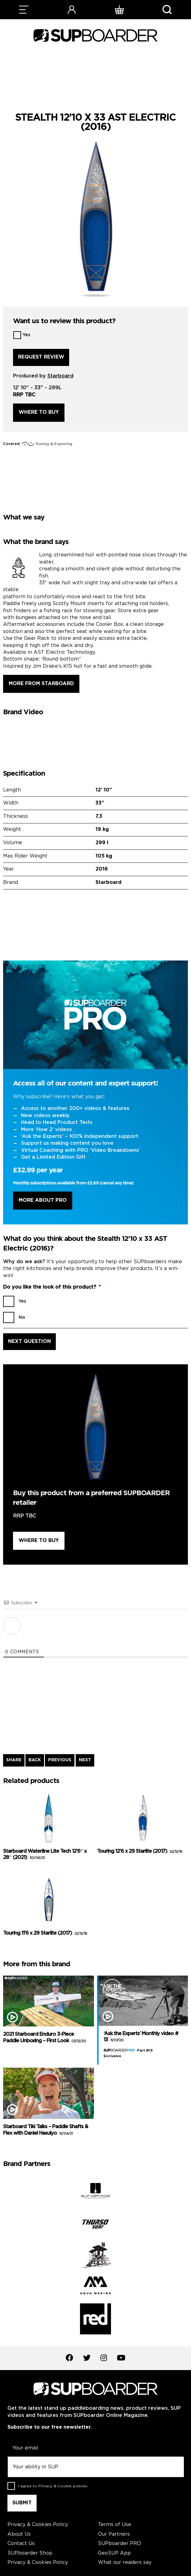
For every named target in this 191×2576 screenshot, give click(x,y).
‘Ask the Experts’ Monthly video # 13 (141, 2037)
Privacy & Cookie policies (62, 2486)
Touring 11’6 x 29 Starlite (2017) (45, 1933)
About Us (19, 2534)
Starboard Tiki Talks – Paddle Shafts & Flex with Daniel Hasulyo (45, 2130)
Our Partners (114, 2534)
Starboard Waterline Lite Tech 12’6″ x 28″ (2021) (45, 1854)
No (22, 1317)
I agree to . (53, 2486)
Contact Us (21, 2543)
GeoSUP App (114, 2553)
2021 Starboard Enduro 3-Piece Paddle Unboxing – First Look (44, 2037)
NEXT (85, 1760)
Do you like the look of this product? (52, 1287)
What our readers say (124, 2562)
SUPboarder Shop (29, 2553)
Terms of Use (114, 2524)
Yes (26, 335)
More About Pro (43, 1200)
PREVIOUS (59, 1760)
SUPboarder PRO (119, 2543)
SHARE (13, 1760)
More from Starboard (41, 683)
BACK (35, 1760)
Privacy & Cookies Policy (37, 2524)
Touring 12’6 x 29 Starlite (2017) (139, 1851)
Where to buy (39, 412)
